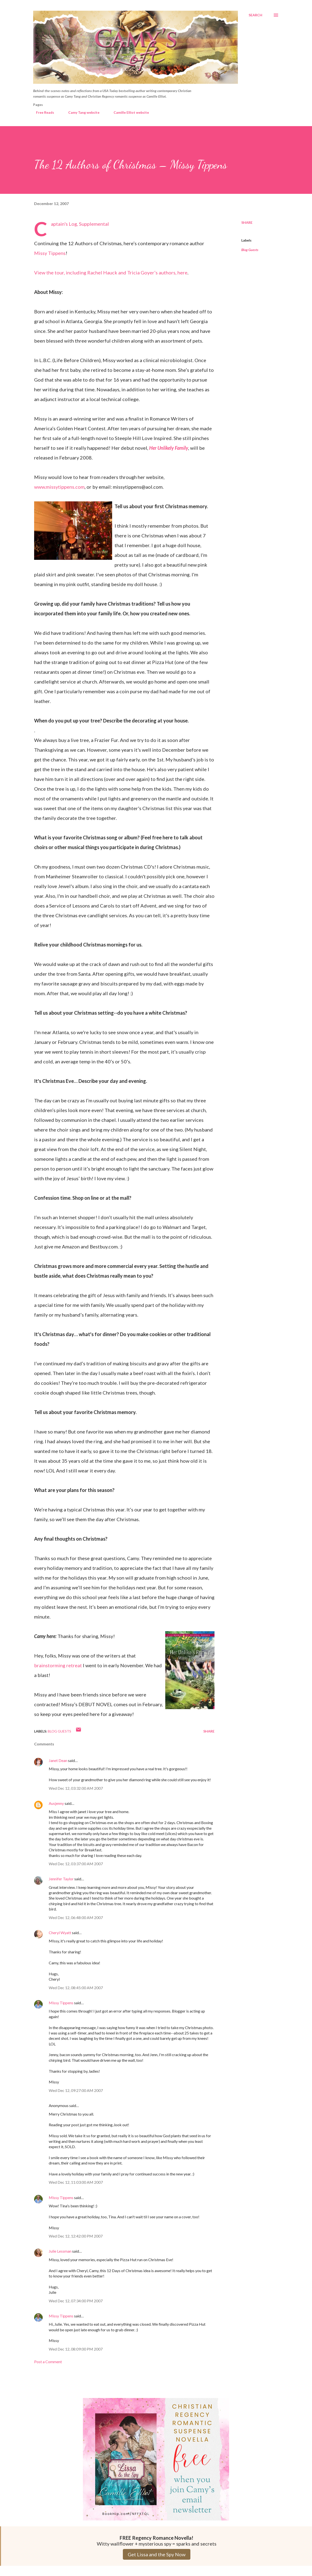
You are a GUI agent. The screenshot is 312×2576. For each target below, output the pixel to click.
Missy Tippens (50, 253)
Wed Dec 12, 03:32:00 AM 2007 (76, 1788)
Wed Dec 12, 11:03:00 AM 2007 (76, 2182)
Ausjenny (56, 1803)
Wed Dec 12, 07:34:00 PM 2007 (76, 2300)
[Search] (255, 15)
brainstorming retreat (58, 1665)
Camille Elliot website (128, 112)
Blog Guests (249, 250)
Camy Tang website (81, 112)
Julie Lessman (60, 2251)
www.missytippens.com (59, 487)
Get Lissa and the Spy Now (156, 2554)
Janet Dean (58, 1760)
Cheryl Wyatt (60, 1932)
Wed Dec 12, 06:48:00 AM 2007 (76, 1917)
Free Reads (42, 112)
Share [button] (247, 222)
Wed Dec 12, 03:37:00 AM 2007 (76, 1863)
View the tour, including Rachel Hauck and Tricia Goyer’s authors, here (110, 272)
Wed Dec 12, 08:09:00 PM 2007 (76, 2349)
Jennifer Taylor (61, 1878)
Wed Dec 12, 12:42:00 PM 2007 (76, 2236)
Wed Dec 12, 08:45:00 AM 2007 (76, 1987)
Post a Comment (48, 2361)
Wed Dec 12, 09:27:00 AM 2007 (76, 2090)
